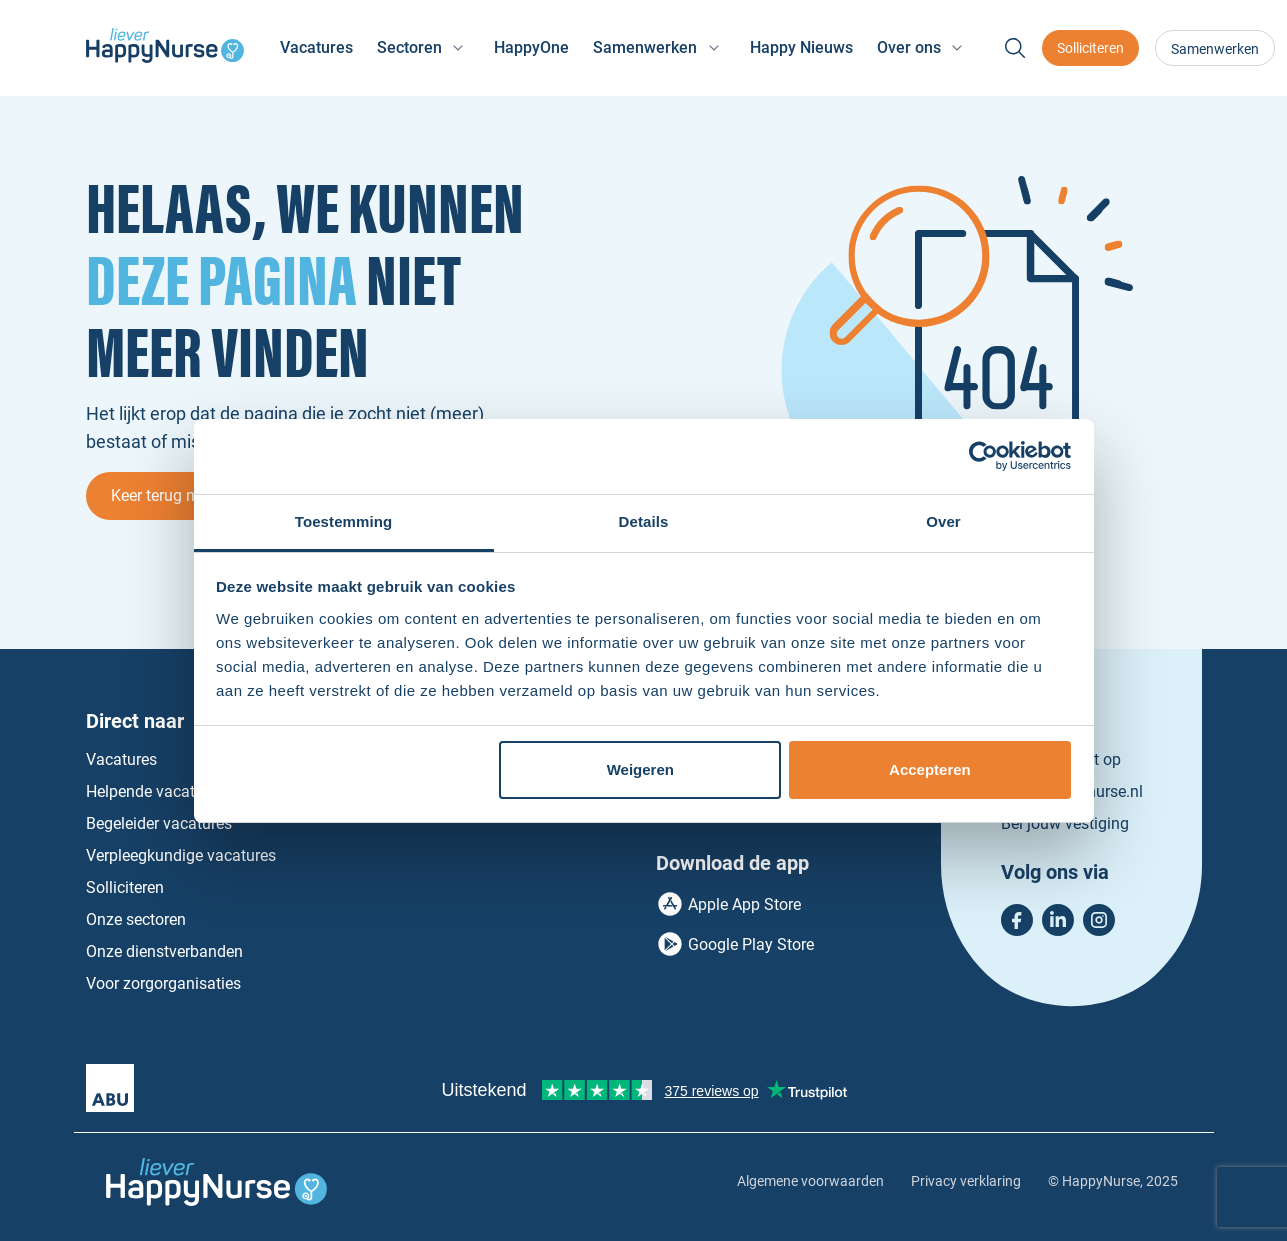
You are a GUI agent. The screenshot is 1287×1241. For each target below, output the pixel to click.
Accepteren (930, 769)
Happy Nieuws (801, 47)
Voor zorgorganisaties (163, 983)
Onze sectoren (136, 919)
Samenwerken (1215, 49)
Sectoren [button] (409, 47)
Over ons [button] (909, 47)
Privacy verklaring (966, 1181)
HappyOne (531, 47)
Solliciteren (1090, 48)
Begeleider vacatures (159, 823)
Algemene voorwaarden (810, 1181)
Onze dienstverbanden (164, 951)
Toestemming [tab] (344, 521)
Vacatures (316, 47)
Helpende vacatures (155, 791)
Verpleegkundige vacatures (181, 855)
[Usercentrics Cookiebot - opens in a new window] (983, 456)
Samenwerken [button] (645, 47)
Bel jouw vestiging (1065, 823)
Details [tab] (644, 521)
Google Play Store (751, 944)
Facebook (1017, 920)
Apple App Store (744, 904)
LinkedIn (1058, 920)
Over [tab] (943, 521)
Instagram (1099, 920)
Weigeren (640, 769)
